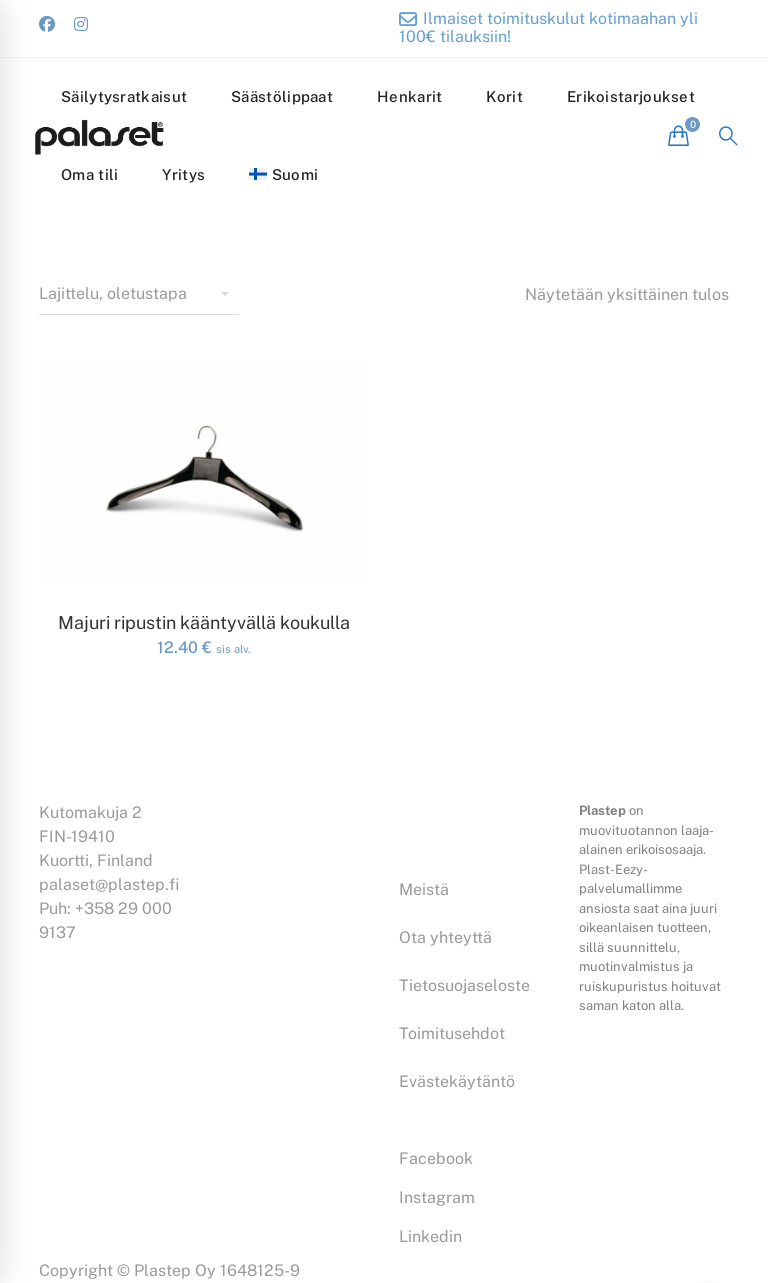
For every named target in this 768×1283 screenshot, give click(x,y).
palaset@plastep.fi (109, 884)
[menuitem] (283, 175)
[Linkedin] (430, 1237)
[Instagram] (437, 1198)
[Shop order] (139, 295)
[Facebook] (436, 1159)
